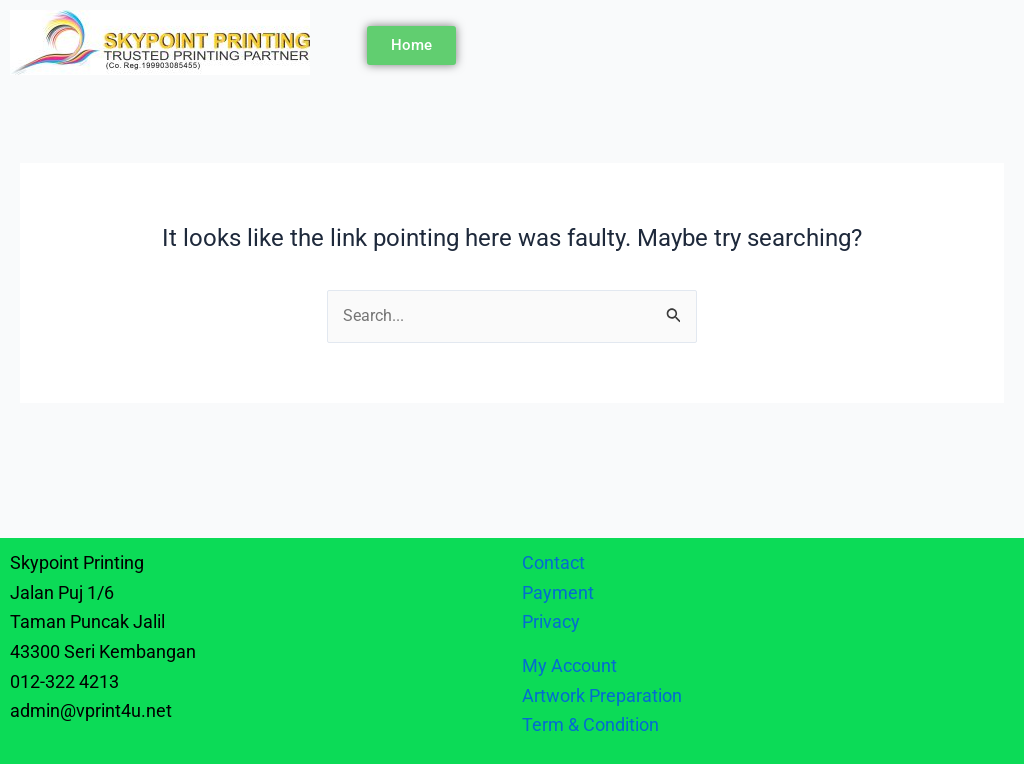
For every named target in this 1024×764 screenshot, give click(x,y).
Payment (558, 592)
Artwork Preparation (602, 695)
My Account (569, 665)
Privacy (553, 621)
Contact (553, 562)
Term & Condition (590, 724)
